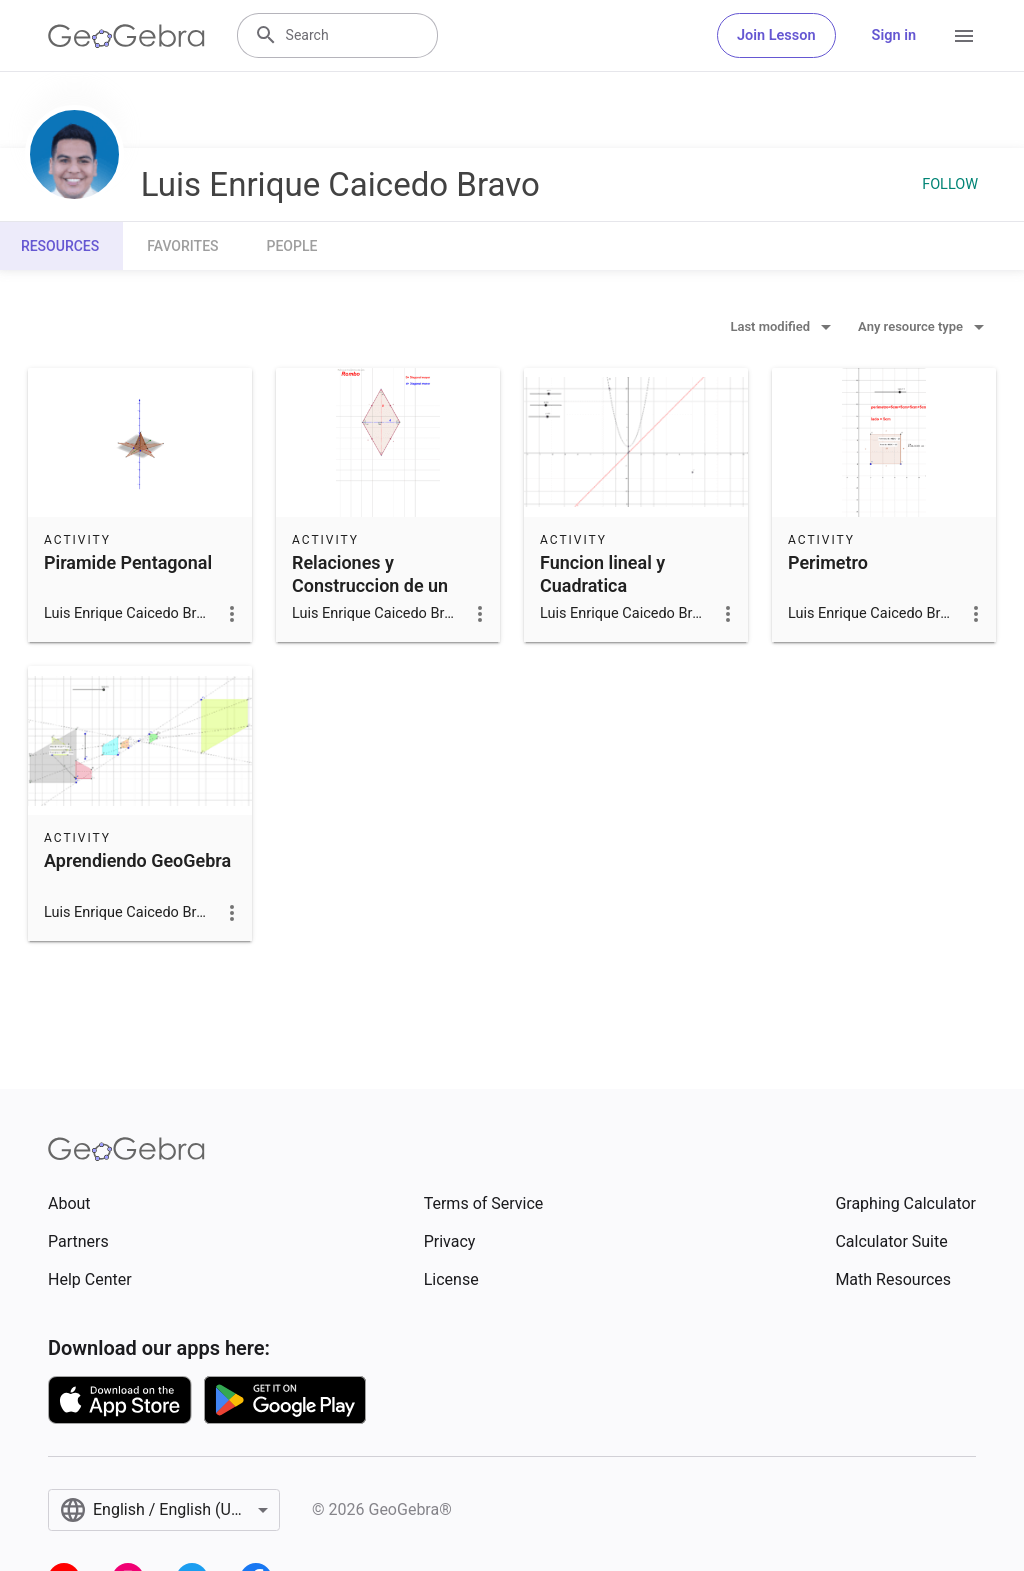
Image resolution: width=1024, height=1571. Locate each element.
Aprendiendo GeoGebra (137, 860)
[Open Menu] (964, 36)
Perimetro (828, 562)
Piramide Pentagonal (128, 562)
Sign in (894, 35)
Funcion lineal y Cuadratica (602, 574)
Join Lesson (776, 35)
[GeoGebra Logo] (126, 36)
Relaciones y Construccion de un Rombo (370, 585)
